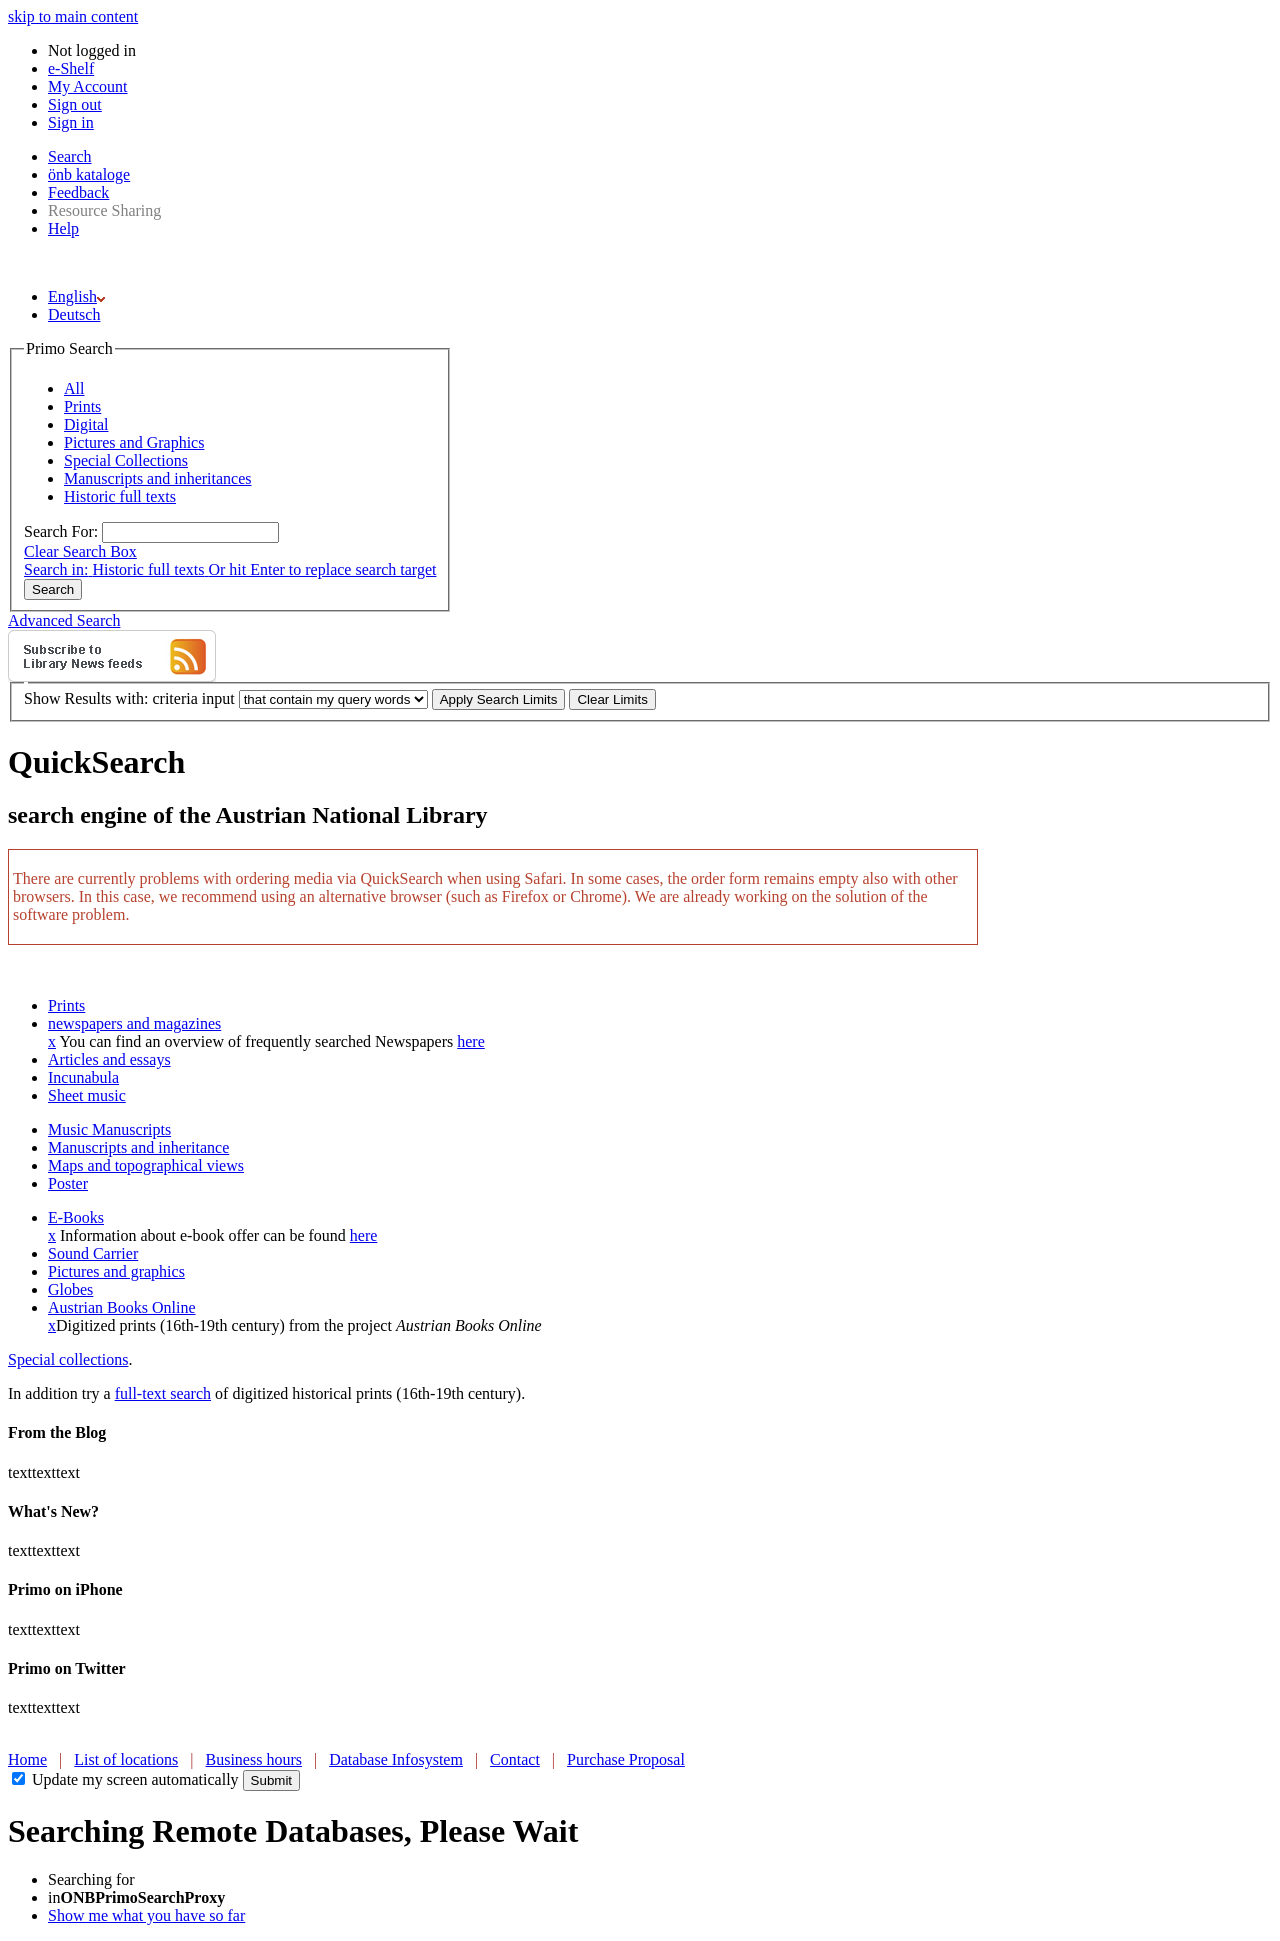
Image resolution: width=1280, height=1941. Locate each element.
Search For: (61, 531)
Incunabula (83, 1077)
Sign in (71, 122)
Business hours (254, 1759)
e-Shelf (71, 68)
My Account (88, 86)
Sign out (75, 104)
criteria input (193, 698)
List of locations (126, 1759)
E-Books (76, 1217)
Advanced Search (64, 620)
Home (27, 1759)
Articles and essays (109, 1059)
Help (63, 228)
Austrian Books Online (122, 1307)
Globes (70, 1289)
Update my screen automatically (135, 1779)
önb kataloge (89, 174)
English (76, 296)
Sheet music (87, 1095)
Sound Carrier (93, 1253)
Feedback (78, 192)
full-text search (163, 1393)
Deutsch (74, 314)
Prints (66, 1005)
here (471, 1041)
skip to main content (73, 16)
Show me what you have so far (146, 1915)
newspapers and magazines (134, 1023)
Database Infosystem (396, 1759)
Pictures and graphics (116, 1271)
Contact (515, 1759)
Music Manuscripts (109, 1129)
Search (70, 156)
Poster (68, 1183)
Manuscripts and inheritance (138, 1147)
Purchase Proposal (626, 1759)
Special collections (68, 1359)
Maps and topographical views (146, 1165)
